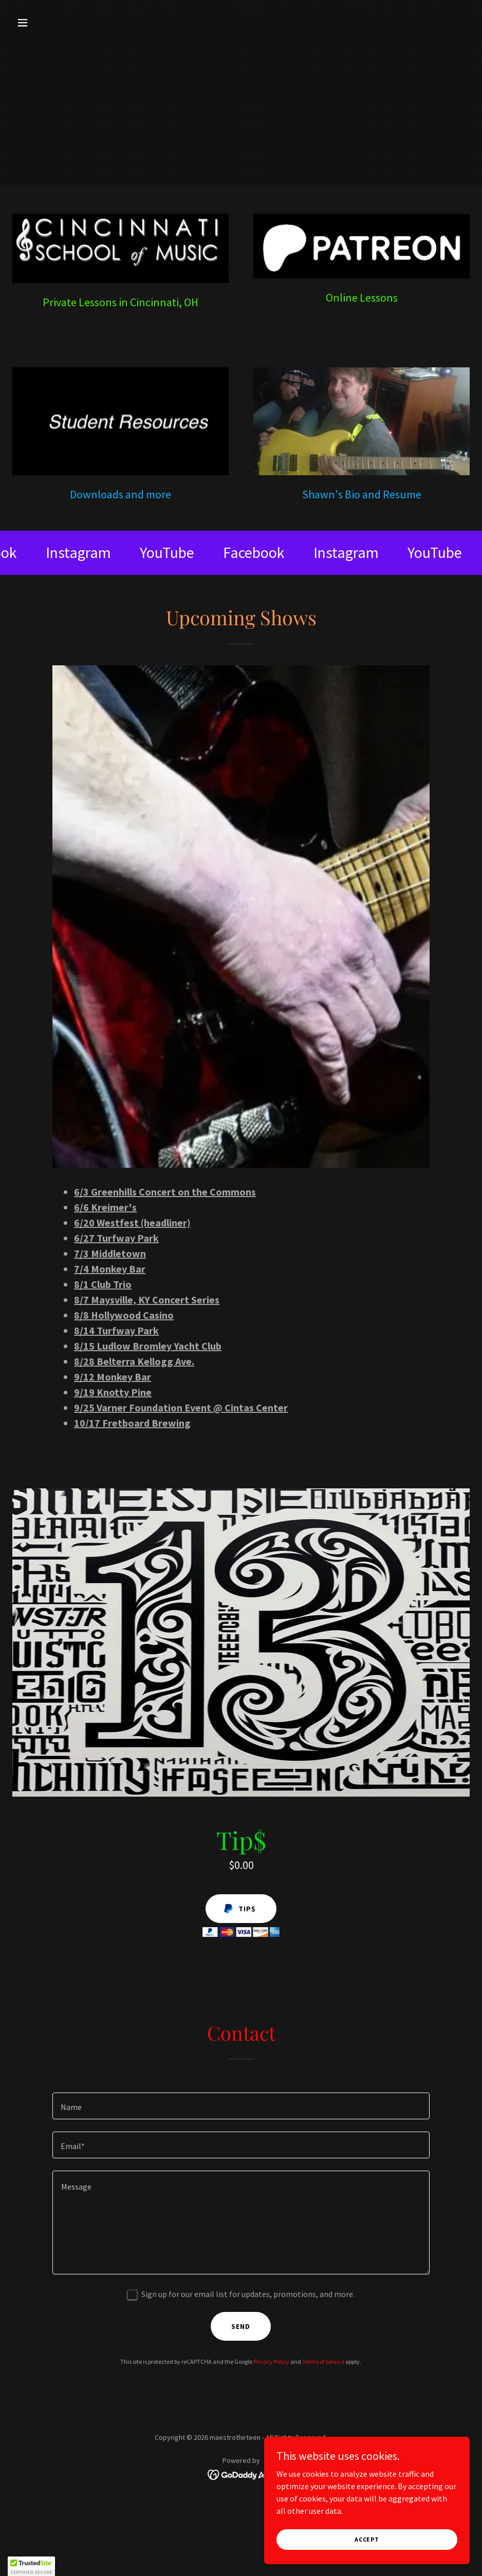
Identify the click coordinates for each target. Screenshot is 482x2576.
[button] (46, 22)
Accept (367, 2539)
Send (240, 2326)
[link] (86, 553)
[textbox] (241, 2106)
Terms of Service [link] (323, 2361)
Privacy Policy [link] (271, 2361)
